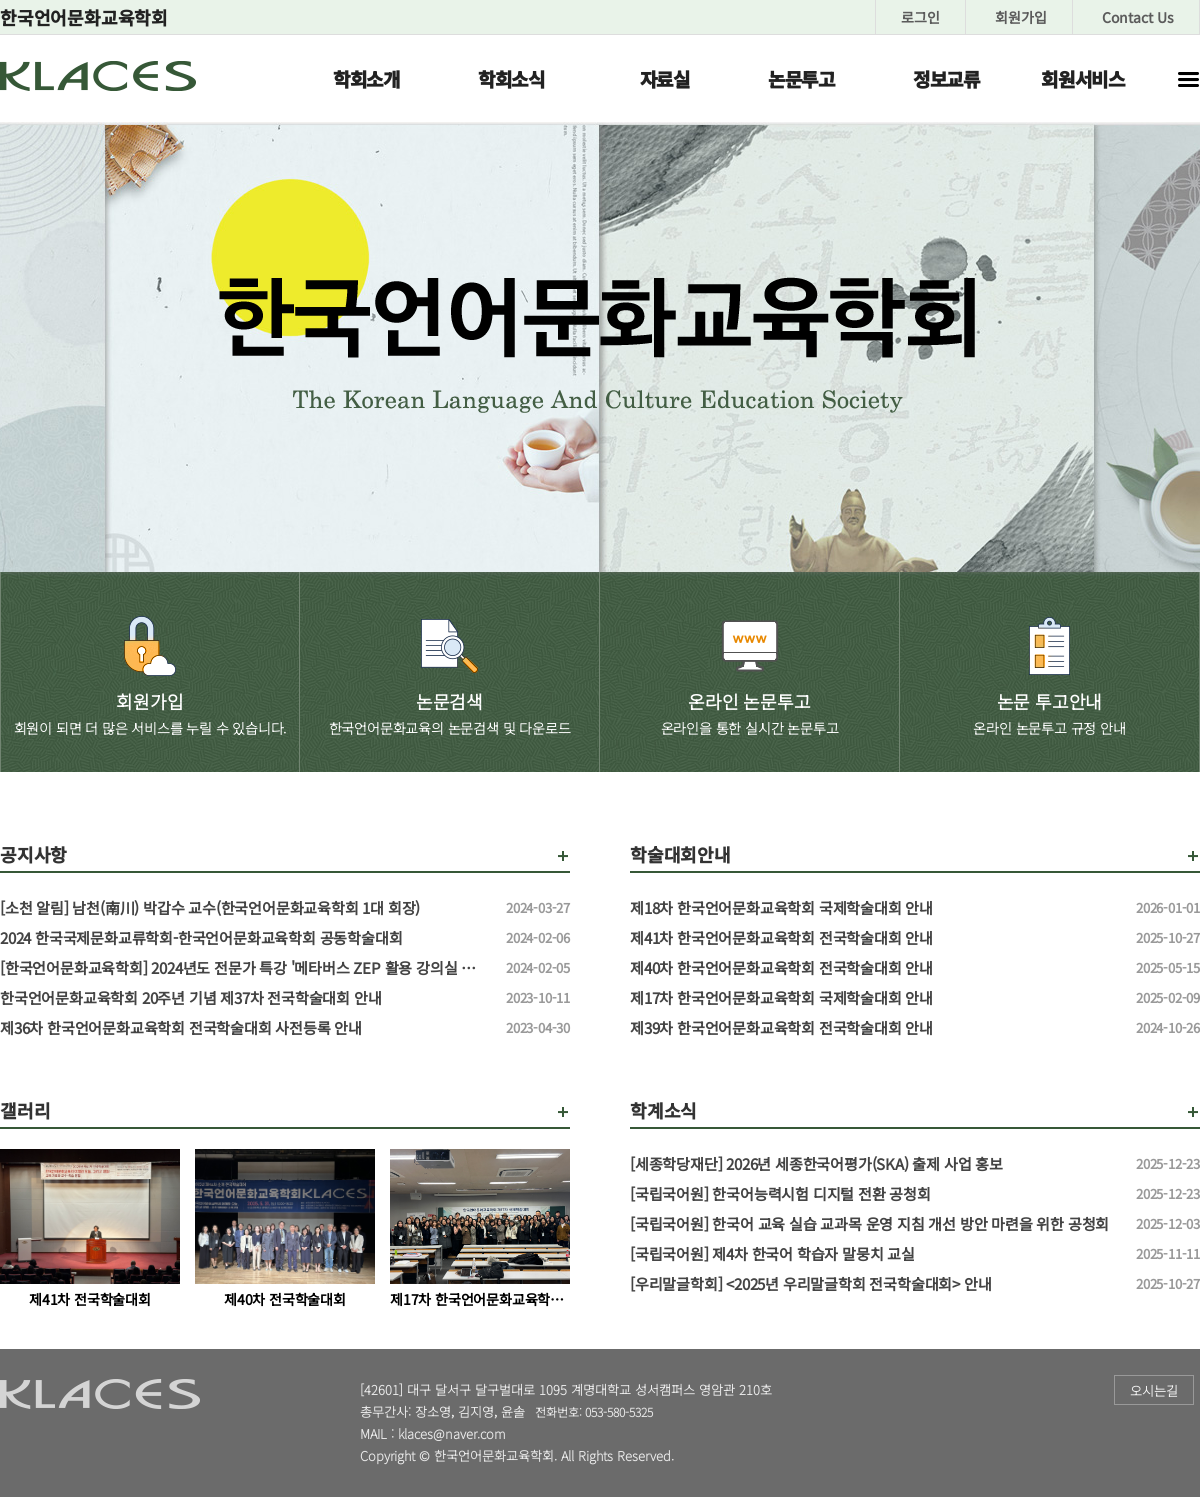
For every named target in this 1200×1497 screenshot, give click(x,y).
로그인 (920, 17)
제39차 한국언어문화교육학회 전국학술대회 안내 (875, 1028)
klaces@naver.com (452, 1433)
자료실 (665, 78)
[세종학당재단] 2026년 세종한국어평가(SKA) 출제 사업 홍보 (875, 1164)
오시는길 (1154, 1390)
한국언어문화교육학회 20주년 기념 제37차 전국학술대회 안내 (245, 998)
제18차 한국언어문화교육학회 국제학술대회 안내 (875, 908)
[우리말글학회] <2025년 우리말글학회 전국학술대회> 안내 (875, 1284)
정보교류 (946, 78)
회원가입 (1021, 17)
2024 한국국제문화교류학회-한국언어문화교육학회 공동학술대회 (245, 938)
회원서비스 (1083, 78)
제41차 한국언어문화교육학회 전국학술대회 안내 (875, 938)
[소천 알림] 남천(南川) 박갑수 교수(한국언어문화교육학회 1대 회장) (245, 908)
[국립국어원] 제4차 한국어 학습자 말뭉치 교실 (875, 1254)
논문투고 (801, 78)
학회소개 (366, 78)
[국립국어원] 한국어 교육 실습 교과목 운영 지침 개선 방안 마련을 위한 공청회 (875, 1224)
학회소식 (511, 78)
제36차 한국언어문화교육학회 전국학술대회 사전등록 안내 (245, 1028)
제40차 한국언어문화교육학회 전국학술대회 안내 (875, 968)
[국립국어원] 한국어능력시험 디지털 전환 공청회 (875, 1194)
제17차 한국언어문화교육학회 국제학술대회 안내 (875, 998)
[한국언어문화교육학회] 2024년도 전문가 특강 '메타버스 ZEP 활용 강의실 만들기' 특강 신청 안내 (245, 968)
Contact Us (1138, 17)
